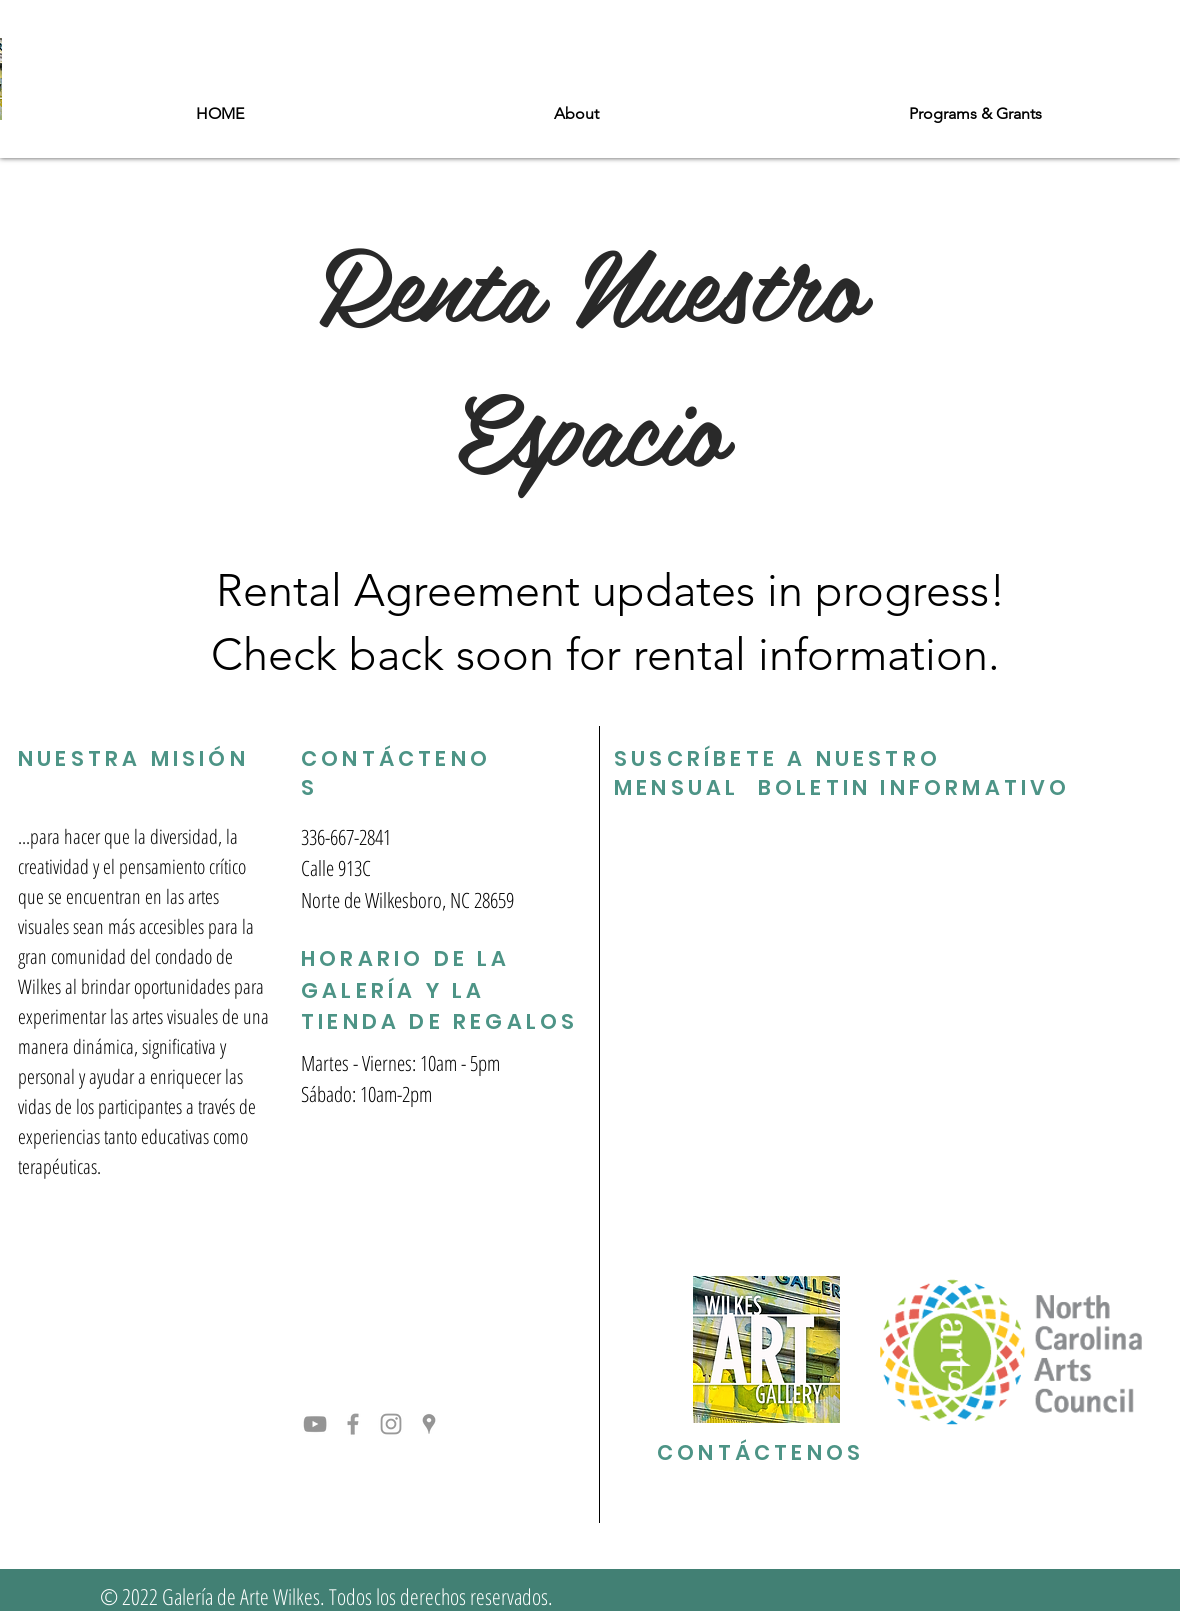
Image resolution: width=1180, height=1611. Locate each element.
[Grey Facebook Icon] (353, 1424)
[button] (576, 114)
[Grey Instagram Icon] (391, 1424)
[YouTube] (315, 1424)
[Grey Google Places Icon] (429, 1424)
